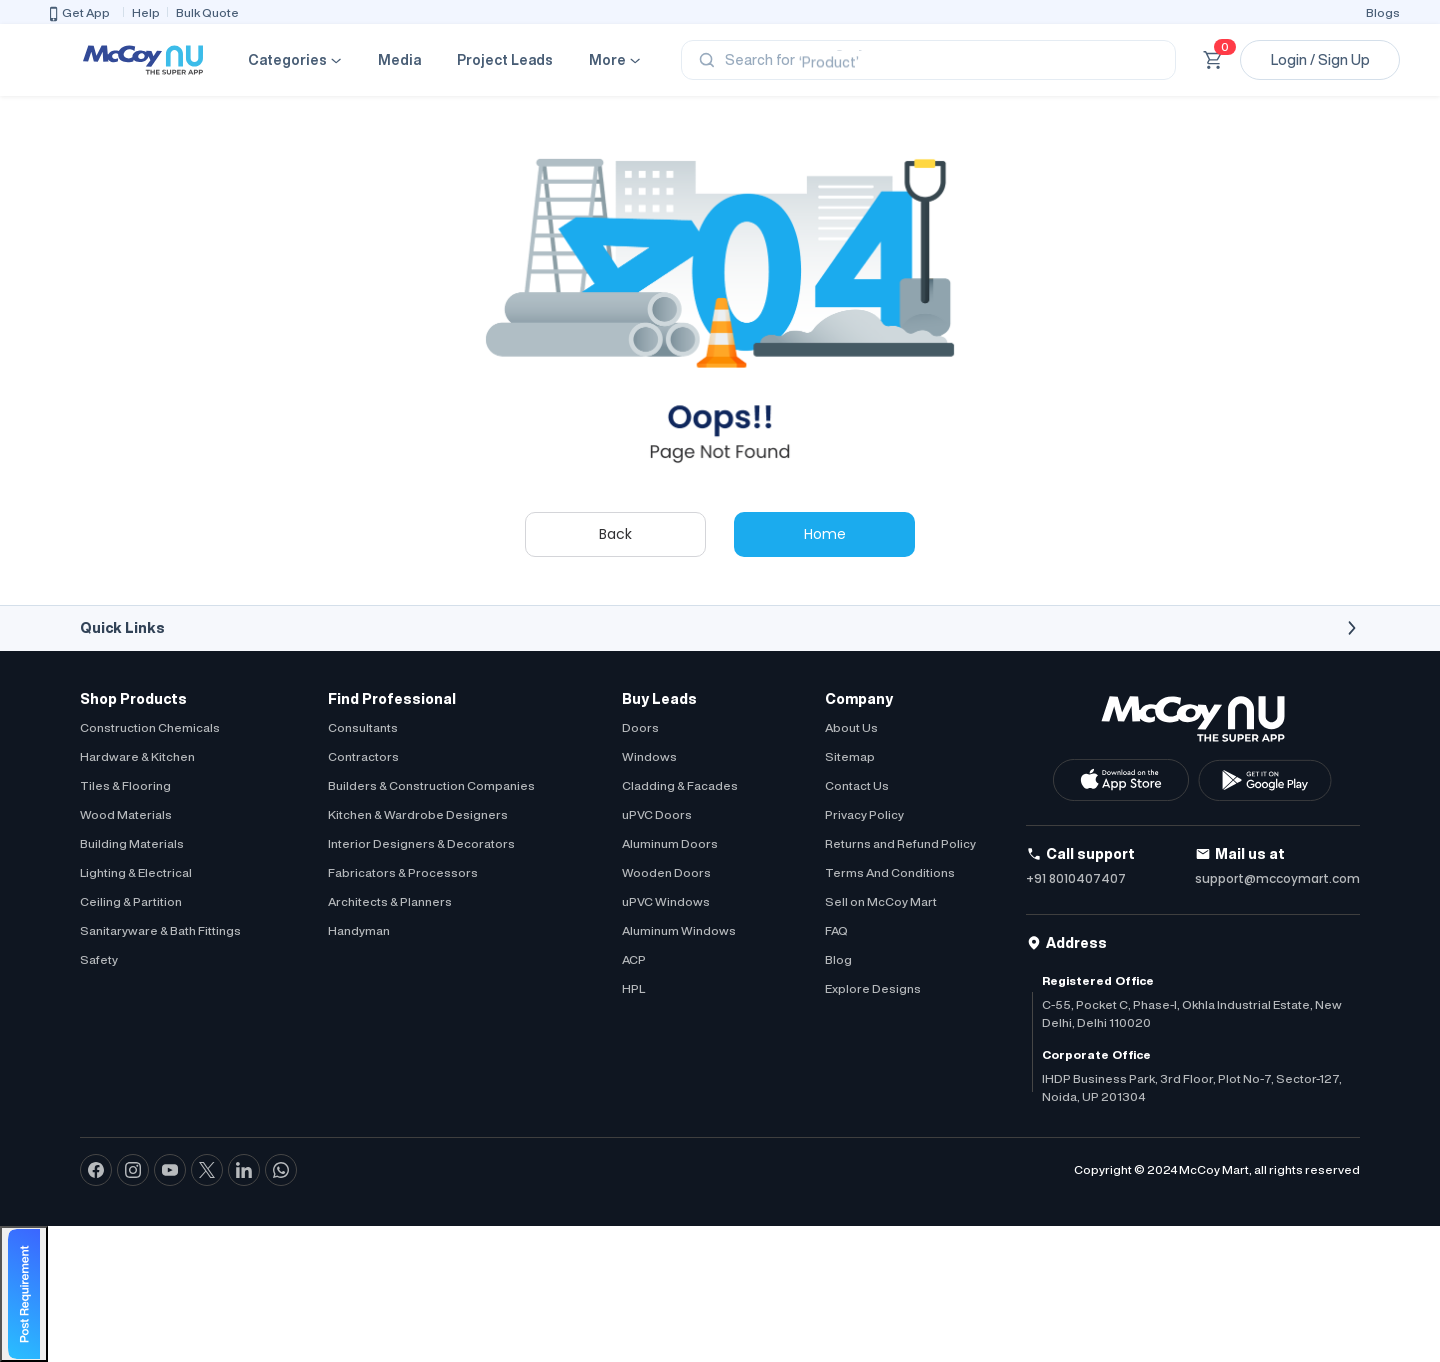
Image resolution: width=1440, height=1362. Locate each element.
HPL (633, 988)
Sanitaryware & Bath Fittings (160, 930)
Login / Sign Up (1320, 60)
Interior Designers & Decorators (421, 843)
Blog (838, 959)
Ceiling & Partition (131, 901)
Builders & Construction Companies (431, 785)
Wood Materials (126, 814)
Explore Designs (873, 988)
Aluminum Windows (679, 930)
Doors (640, 727)
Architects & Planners (390, 901)
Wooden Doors (666, 872)
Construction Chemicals (150, 727)
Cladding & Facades (680, 785)
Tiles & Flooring (125, 785)
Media (399, 60)
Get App (78, 14)
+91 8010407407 (1076, 878)
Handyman (359, 930)
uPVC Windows (666, 901)
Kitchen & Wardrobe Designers (418, 814)
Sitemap (850, 756)
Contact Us (857, 785)
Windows (649, 756)
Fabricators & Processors (403, 872)
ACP (634, 959)
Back (615, 534)
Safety (99, 959)
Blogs (1383, 12)
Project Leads (505, 60)
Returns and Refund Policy (900, 843)
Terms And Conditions (890, 872)
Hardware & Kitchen (137, 756)
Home (825, 534)
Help (146, 12)
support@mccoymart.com (1277, 878)
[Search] (928, 60)
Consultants (363, 727)
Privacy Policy (864, 814)
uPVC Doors (657, 814)
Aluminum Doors (670, 843)
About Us (851, 727)
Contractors (363, 756)
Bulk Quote (207, 12)
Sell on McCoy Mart (881, 901)
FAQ (836, 930)
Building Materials (132, 843)
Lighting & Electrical (136, 872)
